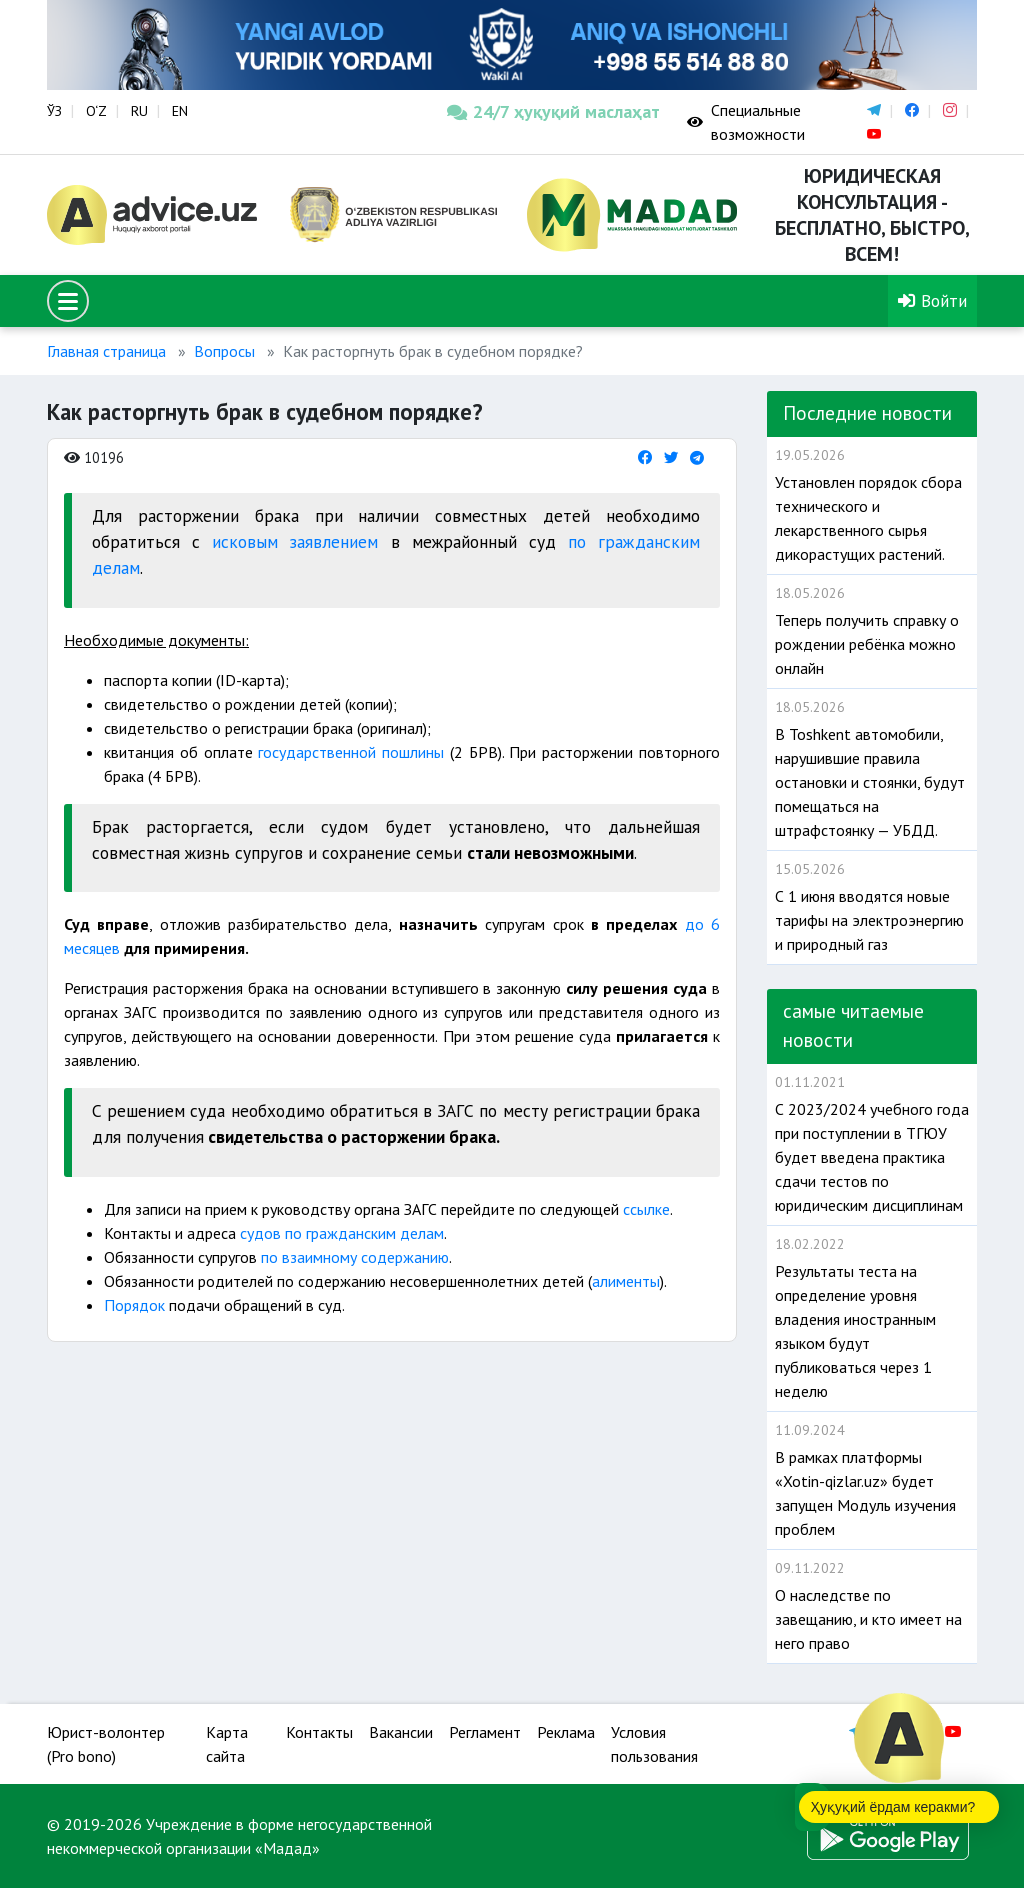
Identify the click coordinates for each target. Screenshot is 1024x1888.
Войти (932, 300)
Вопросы (224, 351)
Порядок (136, 1305)
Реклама (566, 1732)
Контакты (319, 1732)
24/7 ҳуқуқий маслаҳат (552, 111)
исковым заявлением (295, 541)
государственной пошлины (351, 752)
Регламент (485, 1732)
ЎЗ (54, 111)
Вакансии (401, 1732)
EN (180, 111)
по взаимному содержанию (355, 1257)
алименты (626, 1281)
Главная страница (106, 351)
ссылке (646, 1209)
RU (139, 111)
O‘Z (96, 111)
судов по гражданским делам (340, 1233)
